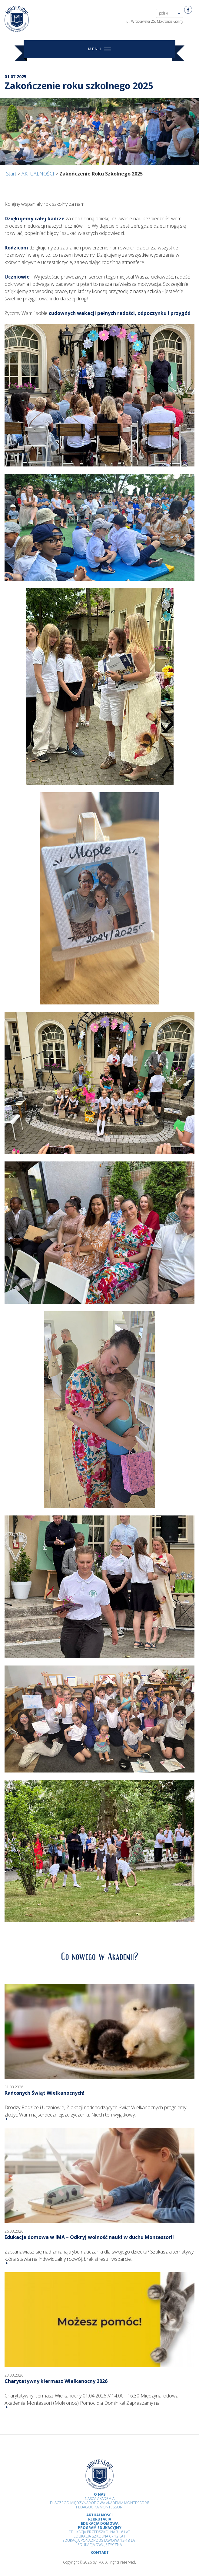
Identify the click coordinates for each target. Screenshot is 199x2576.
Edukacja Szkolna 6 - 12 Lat (99, 2536)
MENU (99, 49)
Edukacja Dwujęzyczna (100, 2544)
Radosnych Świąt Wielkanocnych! (45, 2093)
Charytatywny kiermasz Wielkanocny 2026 (56, 2381)
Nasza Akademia (99, 2498)
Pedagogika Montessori (99, 2507)
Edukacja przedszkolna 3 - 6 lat (99, 2531)
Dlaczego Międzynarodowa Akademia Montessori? (99, 2502)
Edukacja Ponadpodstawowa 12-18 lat (99, 2540)
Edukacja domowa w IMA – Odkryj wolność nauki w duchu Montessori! (89, 2237)
